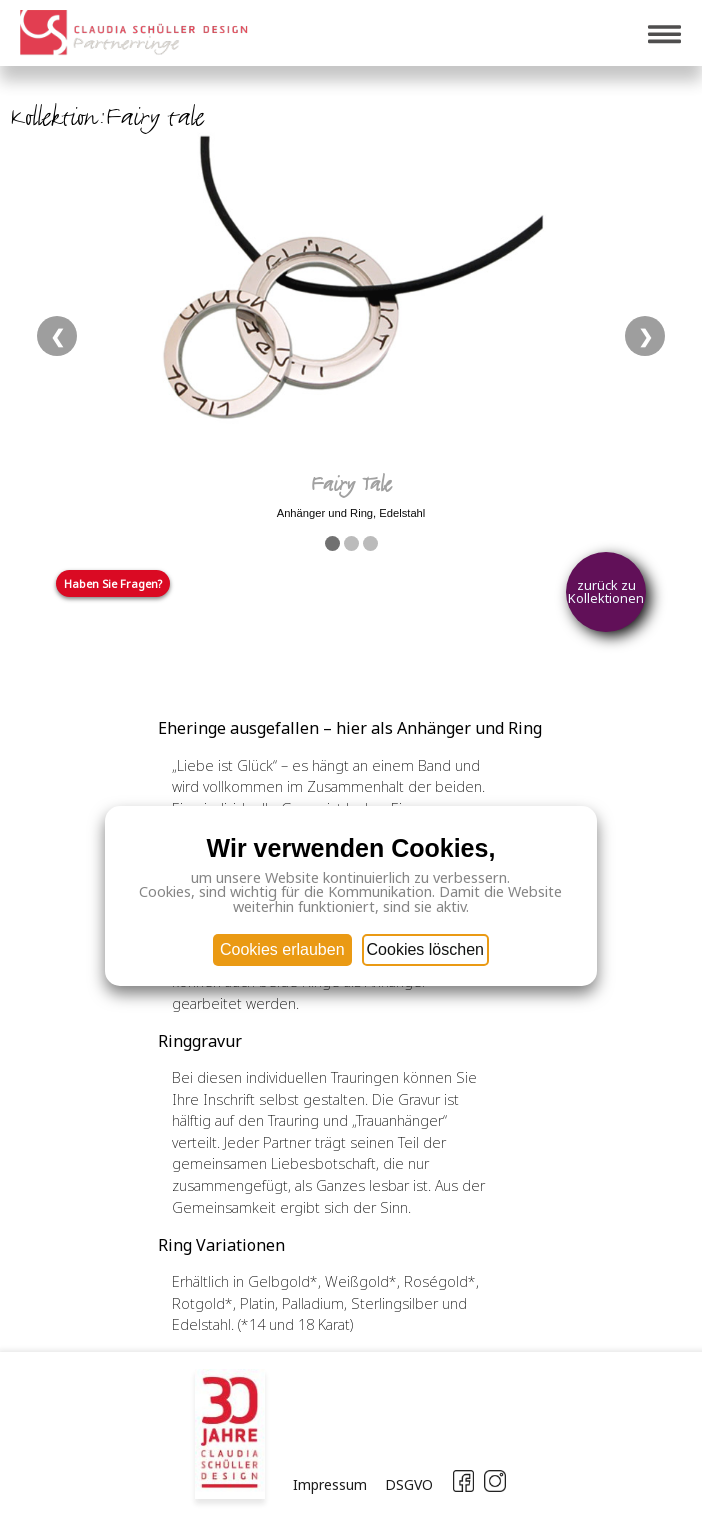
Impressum (330, 1484)
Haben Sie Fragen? (113, 583)
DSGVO (409, 1484)
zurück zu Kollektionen (606, 591)
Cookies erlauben (282, 949)
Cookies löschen (425, 949)
